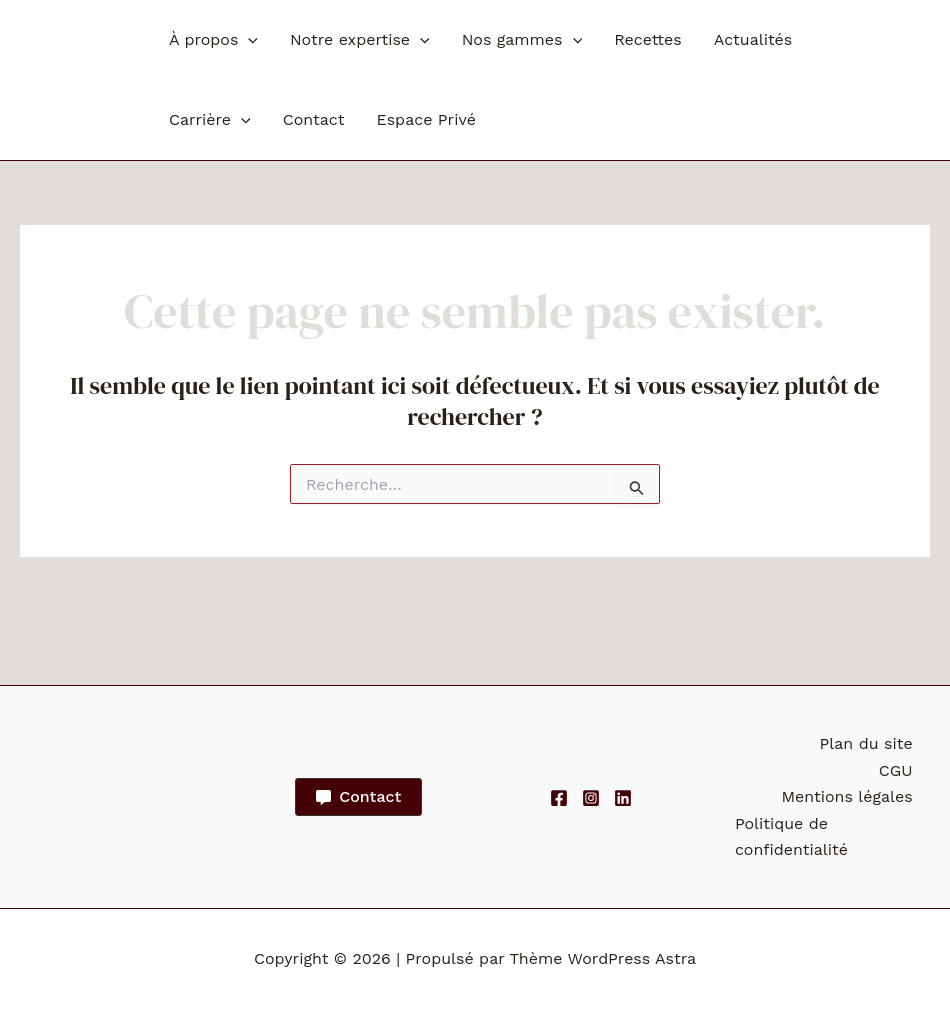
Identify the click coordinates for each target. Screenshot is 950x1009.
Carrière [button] (210, 120)
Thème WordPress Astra (602, 958)
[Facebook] (559, 798)
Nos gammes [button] (522, 40)
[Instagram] (591, 798)
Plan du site (868, 743)
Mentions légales (849, 796)
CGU (898, 770)
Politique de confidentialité (789, 836)
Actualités (753, 39)
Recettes (648, 39)
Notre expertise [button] (360, 40)
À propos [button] (213, 40)
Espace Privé (425, 119)
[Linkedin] (623, 798)
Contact (314, 119)
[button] (248, 40)
